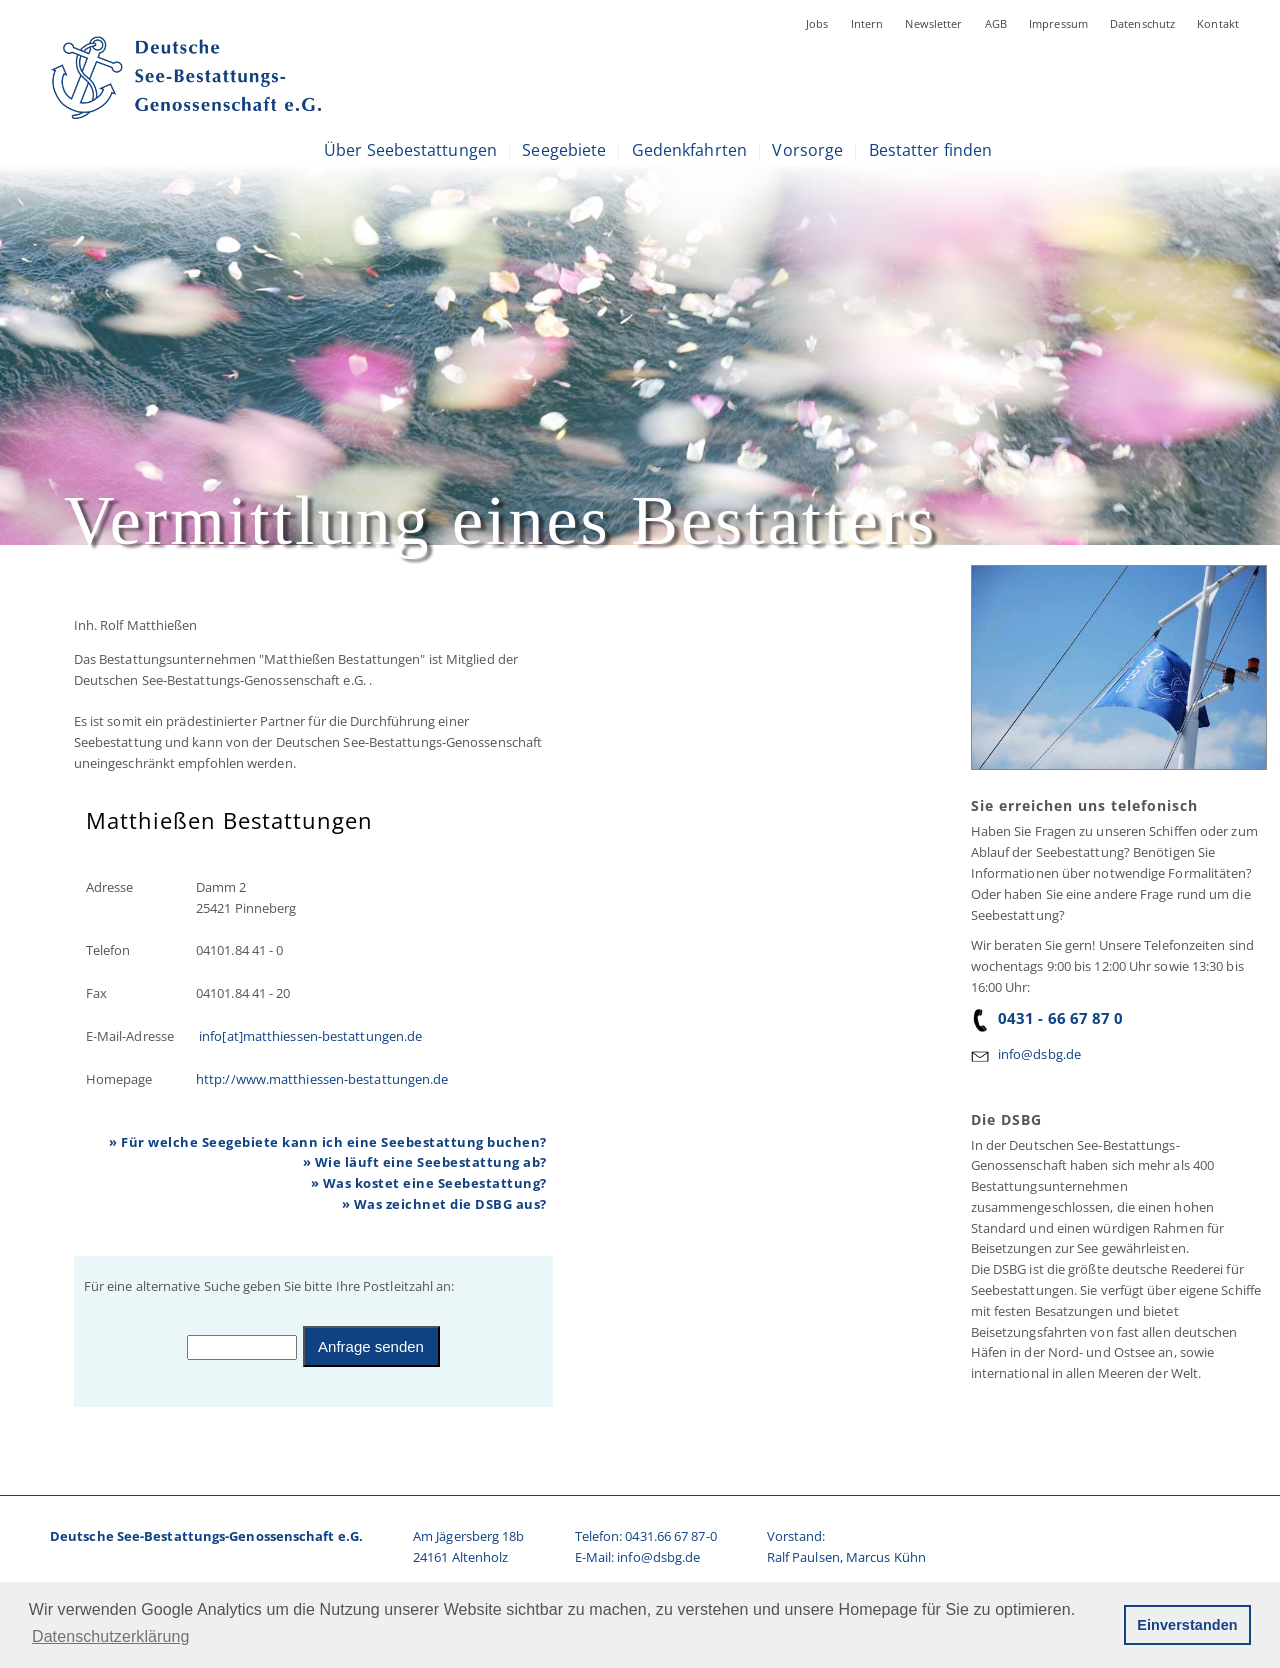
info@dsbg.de (1039, 1054)
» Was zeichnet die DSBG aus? (444, 1204)
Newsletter (933, 23)
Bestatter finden (931, 150)
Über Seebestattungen (410, 150)
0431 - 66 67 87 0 (1047, 1018)
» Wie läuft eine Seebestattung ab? (425, 1162)
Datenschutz (1142, 23)
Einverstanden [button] (1187, 1625)
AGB (996, 23)
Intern (867, 23)
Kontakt (1218, 23)
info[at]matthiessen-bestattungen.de (309, 1036)
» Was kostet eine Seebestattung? (429, 1183)
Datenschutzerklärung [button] (110, 1636)
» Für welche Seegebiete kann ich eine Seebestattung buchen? (328, 1142)
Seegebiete (564, 150)
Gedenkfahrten (689, 150)
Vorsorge (807, 150)
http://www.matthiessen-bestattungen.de (322, 1079)
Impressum (1058, 23)
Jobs (817, 23)
